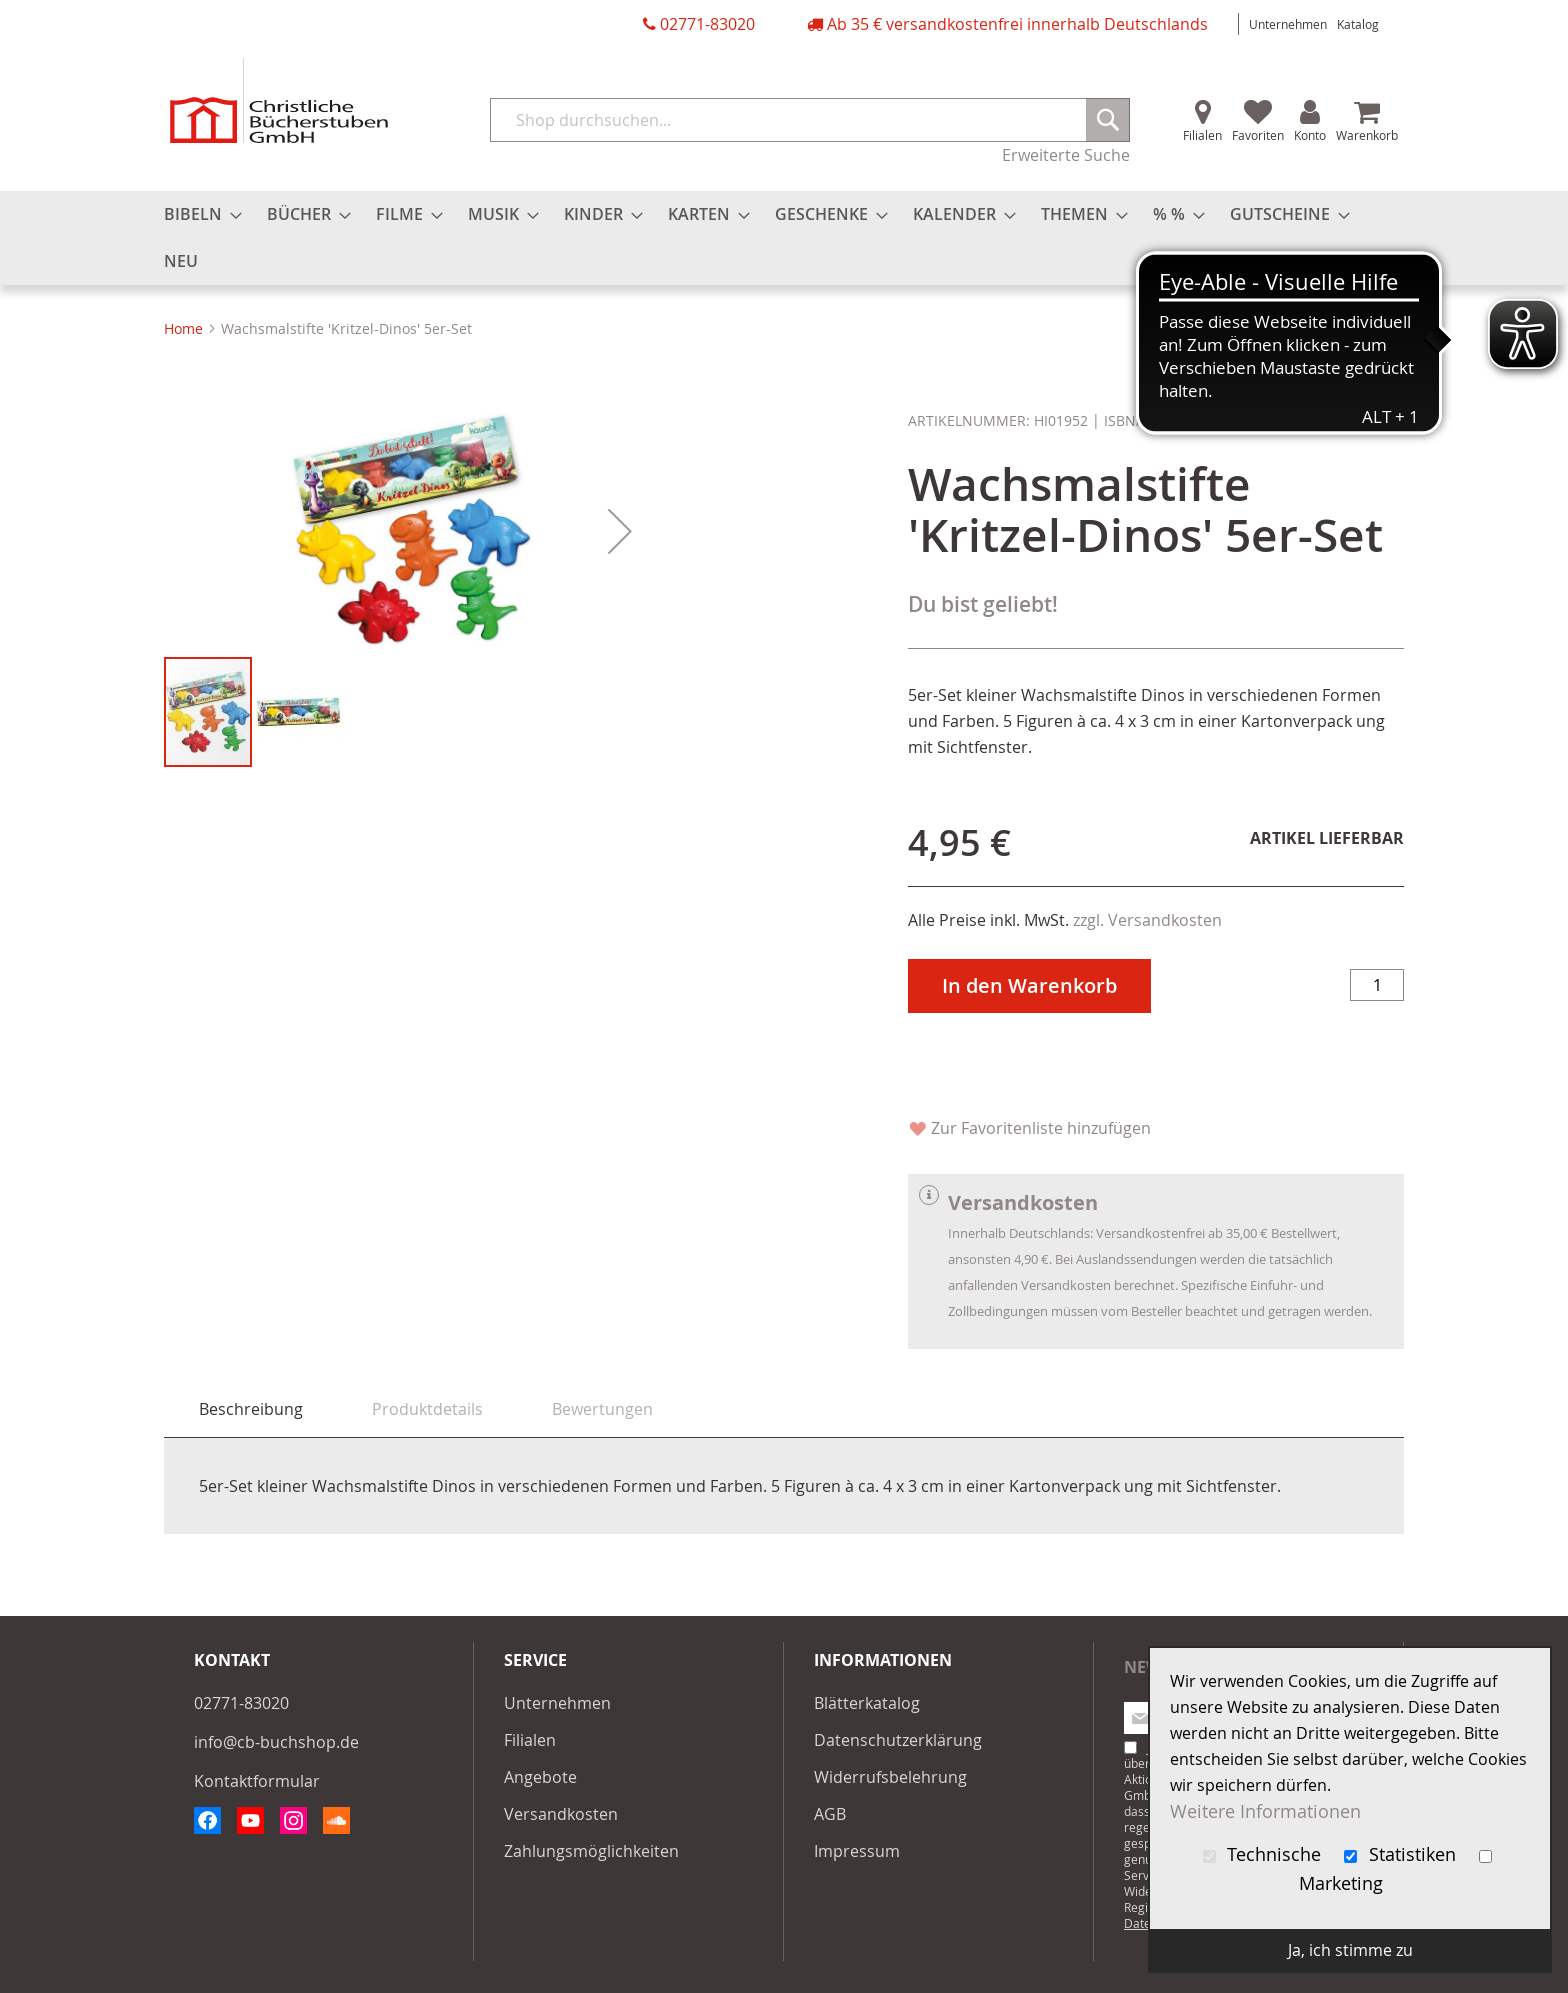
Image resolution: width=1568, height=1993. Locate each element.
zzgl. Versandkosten (1147, 920)
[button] (620, 754)
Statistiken (1402, 1854)
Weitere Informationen (1265, 1811)
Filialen (1202, 135)
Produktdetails (427, 1409)
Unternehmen (1288, 24)
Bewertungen (602, 1409)
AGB (830, 1814)
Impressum (857, 1851)
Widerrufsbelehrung (890, 1777)
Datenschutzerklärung (898, 1740)
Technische (1265, 1854)
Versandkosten (561, 1814)
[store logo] (279, 100)
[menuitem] (197, 214)
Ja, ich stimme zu (1350, 1950)
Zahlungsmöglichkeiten (591, 1851)
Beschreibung (251, 1409)
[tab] (251, 1409)
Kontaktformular (257, 1781)
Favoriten (1258, 135)
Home (183, 328)
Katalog (1358, 24)
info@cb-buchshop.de (276, 1742)
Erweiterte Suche (1066, 155)
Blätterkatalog (867, 1703)
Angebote (540, 1777)
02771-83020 (707, 24)
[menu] (784, 238)
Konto (1310, 135)
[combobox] (810, 120)
